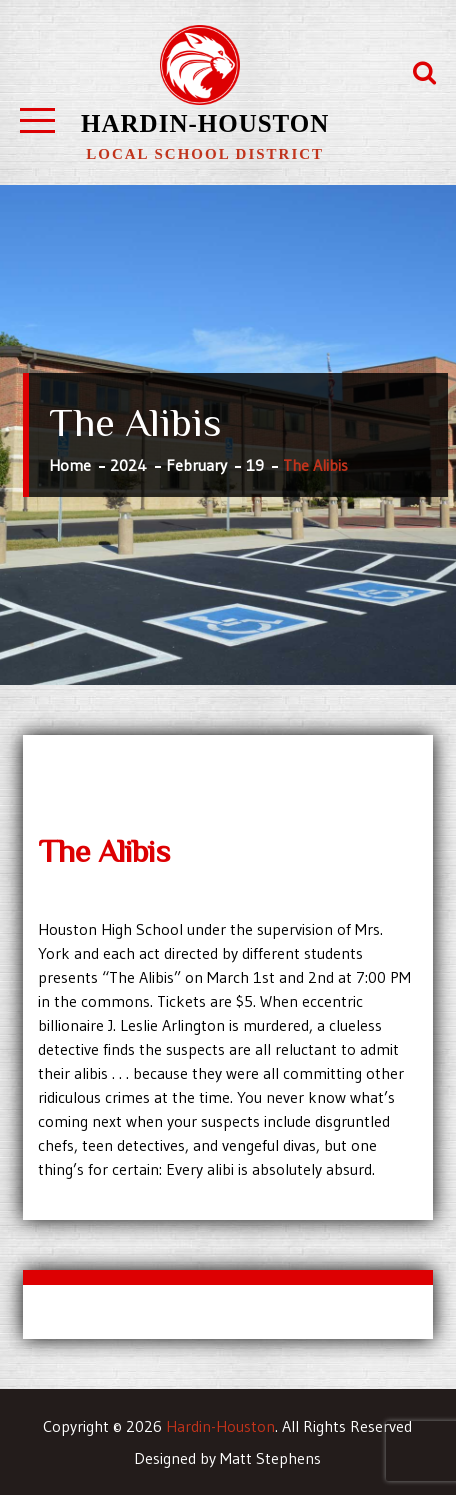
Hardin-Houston (205, 123)
